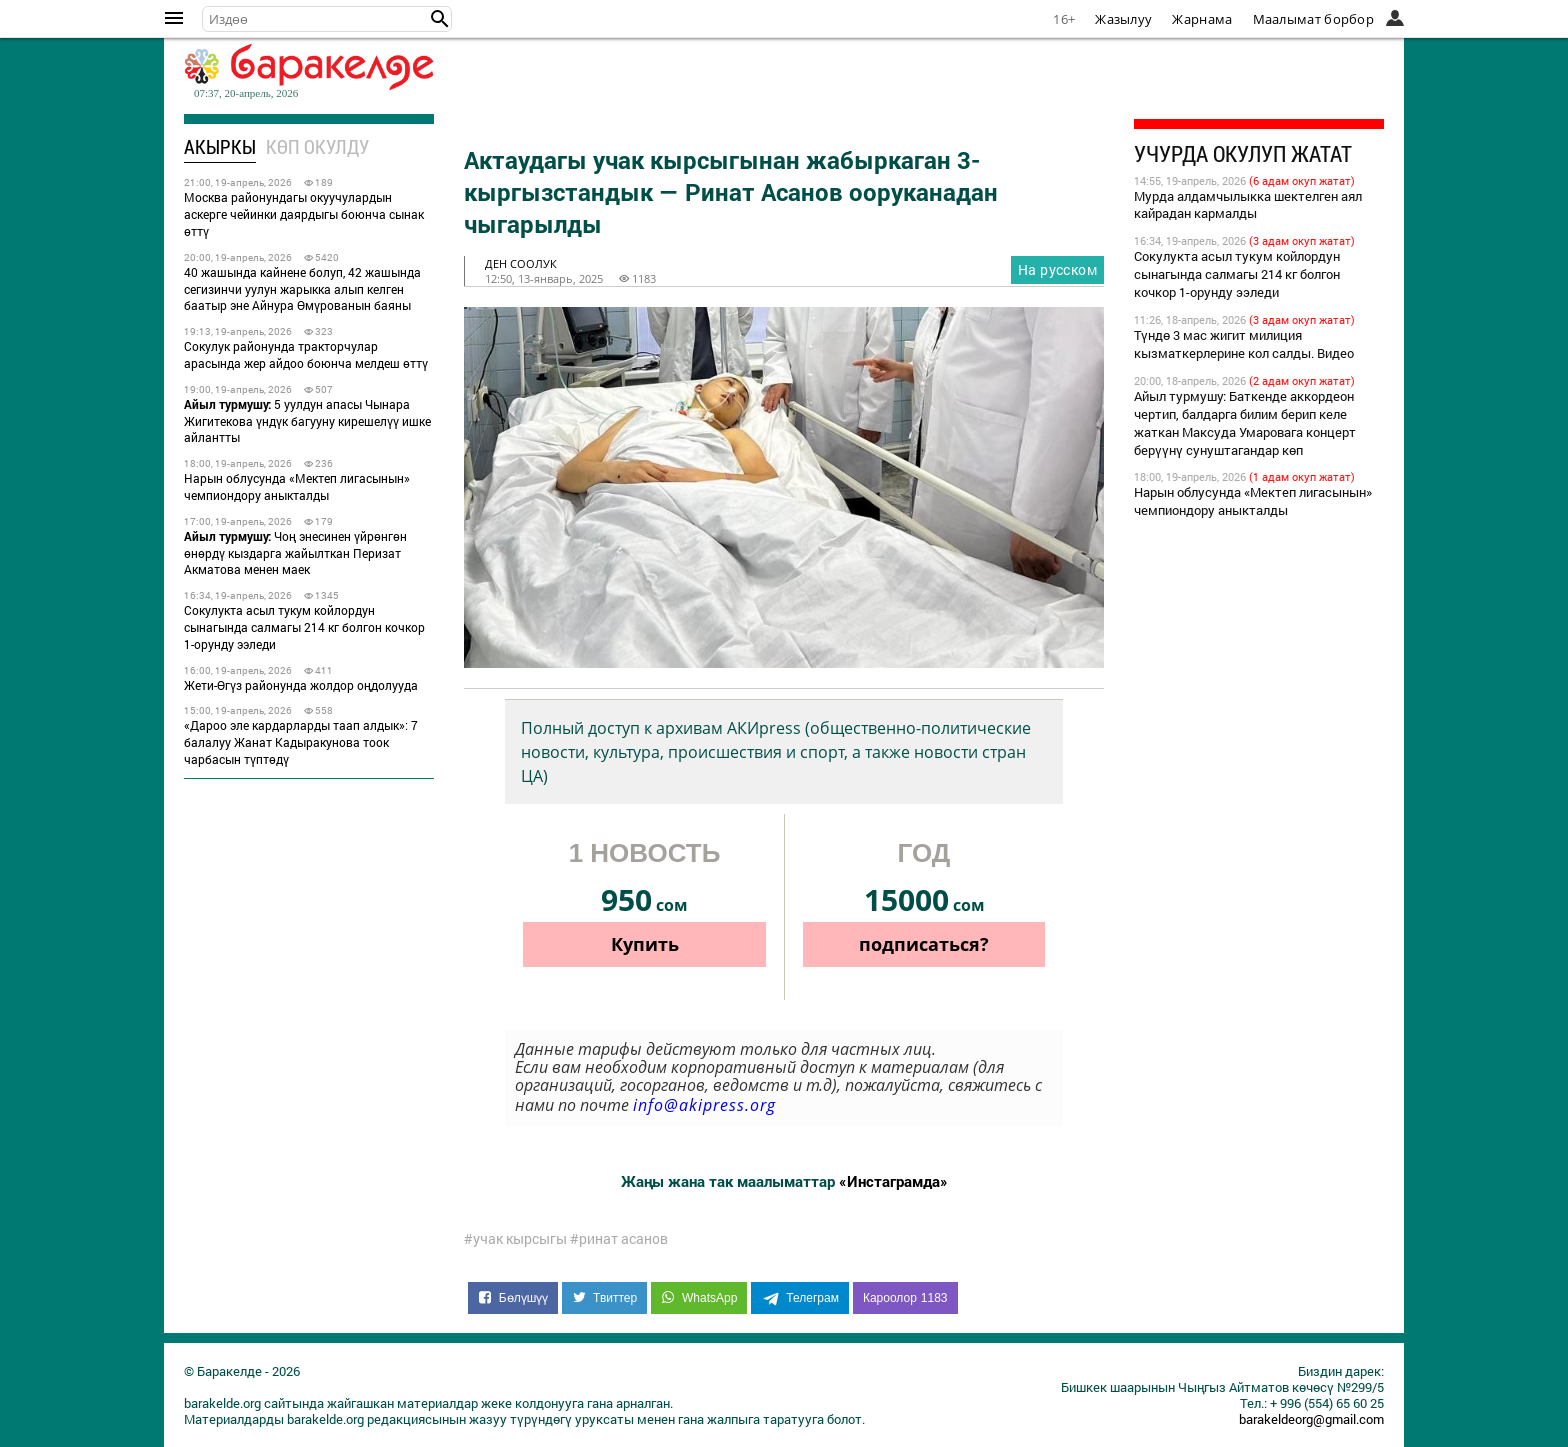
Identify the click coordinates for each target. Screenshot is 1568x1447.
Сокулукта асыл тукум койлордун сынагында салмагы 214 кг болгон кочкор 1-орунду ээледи (304, 627)
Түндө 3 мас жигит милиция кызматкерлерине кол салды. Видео (1244, 344)
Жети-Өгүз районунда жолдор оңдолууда (301, 685)
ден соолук (521, 263)
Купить (645, 944)
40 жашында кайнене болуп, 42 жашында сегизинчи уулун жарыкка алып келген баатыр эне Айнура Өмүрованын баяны (302, 289)
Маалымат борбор (1314, 19)
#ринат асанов (619, 1239)
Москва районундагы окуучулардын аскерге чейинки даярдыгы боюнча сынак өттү (304, 214)
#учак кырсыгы (515, 1239)
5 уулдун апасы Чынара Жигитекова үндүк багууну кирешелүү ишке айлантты (307, 421)
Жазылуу (1123, 19)
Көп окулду (317, 146)
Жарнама (1202, 19)
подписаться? (924, 944)
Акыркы (220, 146)
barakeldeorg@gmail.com (1311, 1419)
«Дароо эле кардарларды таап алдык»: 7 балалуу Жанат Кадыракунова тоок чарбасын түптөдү (301, 742)
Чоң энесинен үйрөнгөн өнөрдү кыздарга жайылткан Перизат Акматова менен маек (295, 553)
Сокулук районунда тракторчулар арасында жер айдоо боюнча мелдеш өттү (306, 354)
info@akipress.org (704, 1105)
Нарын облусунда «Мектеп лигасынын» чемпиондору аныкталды (297, 486)
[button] (440, 19)
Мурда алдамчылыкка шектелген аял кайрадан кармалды (1248, 205)
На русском (1057, 269)
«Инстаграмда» (893, 1181)
